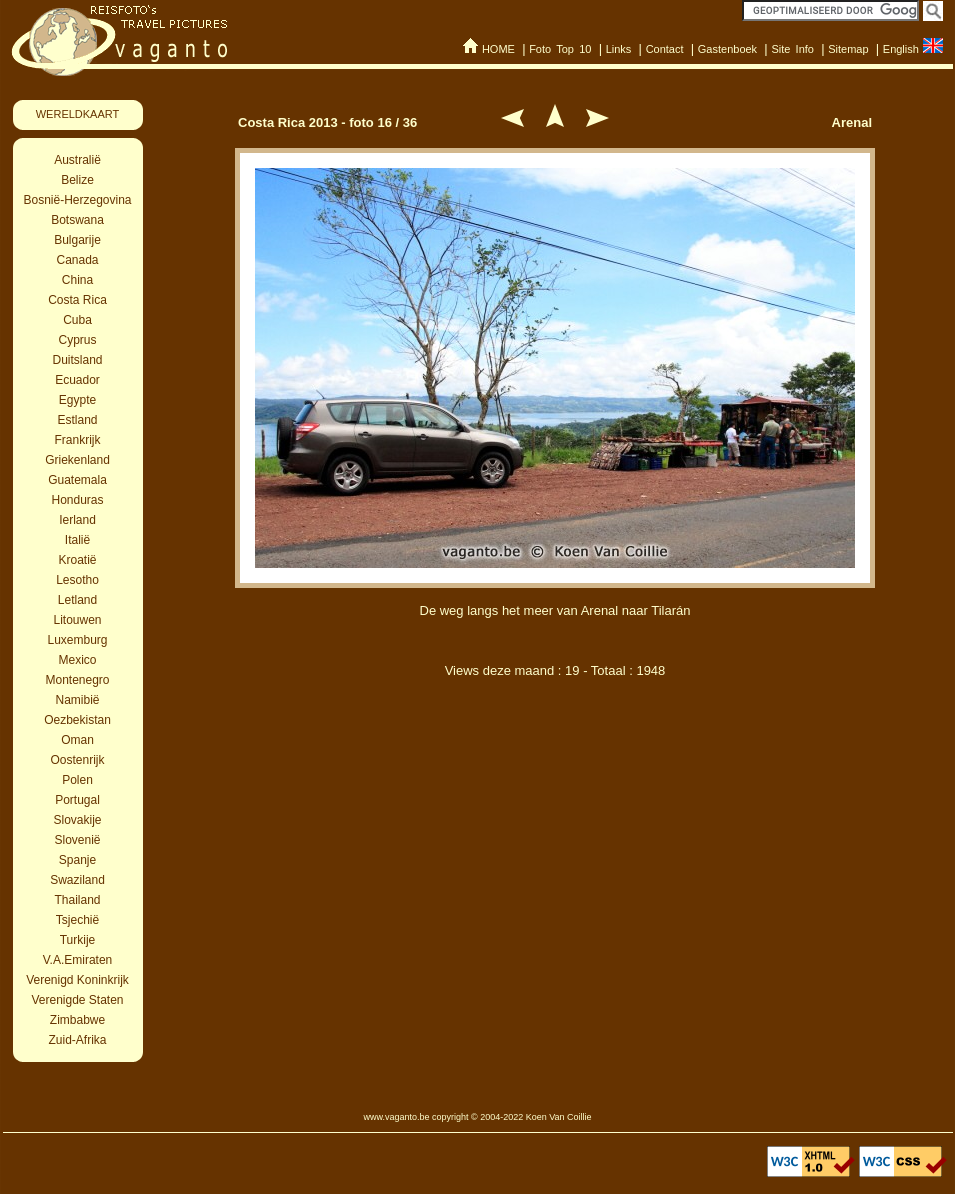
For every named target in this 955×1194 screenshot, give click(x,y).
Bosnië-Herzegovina (77, 200)
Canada (77, 260)
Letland (77, 600)
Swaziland (77, 880)
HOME (498, 49)
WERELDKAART (78, 114)
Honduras (77, 500)
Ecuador (77, 380)
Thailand (77, 900)
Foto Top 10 (560, 49)
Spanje (77, 860)
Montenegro (77, 680)
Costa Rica (77, 300)
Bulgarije (77, 240)
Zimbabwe (77, 1020)
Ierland (77, 520)
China (77, 280)
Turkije (78, 940)
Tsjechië (77, 920)
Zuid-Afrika (77, 1040)
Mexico (77, 660)
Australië (77, 160)
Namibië (77, 700)
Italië (77, 540)
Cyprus (77, 340)
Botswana (77, 220)
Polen (77, 780)
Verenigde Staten (77, 1000)
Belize (77, 180)
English (901, 49)
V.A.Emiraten (78, 960)
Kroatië (77, 560)
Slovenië (77, 840)
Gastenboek (727, 49)
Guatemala (77, 480)
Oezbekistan (77, 720)
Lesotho (77, 580)
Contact (665, 49)
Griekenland (77, 460)
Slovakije (77, 820)
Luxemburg (77, 640)
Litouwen (77, 620)
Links (619, 49)
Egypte (77, 400)
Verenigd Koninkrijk (77, 980)
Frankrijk (77, 440)
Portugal (77, 800)
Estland (77, 420)
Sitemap (848, 49)
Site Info (792, 49)
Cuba (77, 320)
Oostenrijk (77, 760)
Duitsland (77, 360)
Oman (77, 740)
